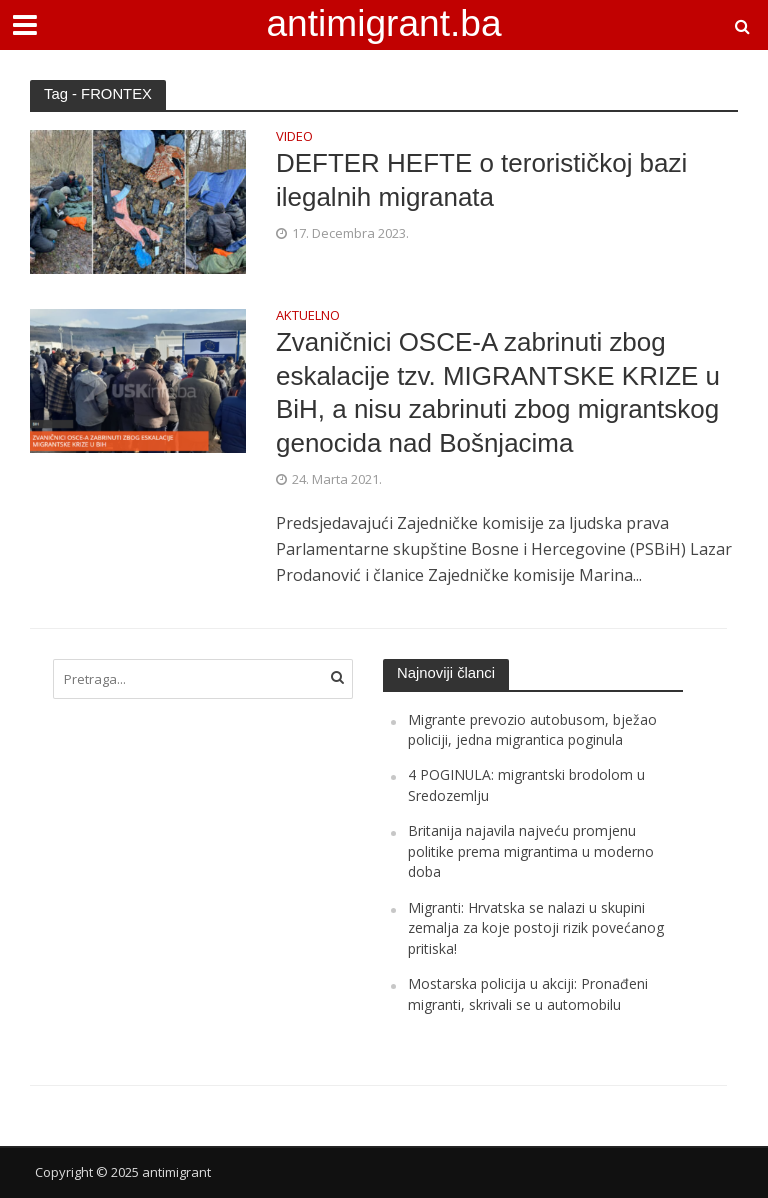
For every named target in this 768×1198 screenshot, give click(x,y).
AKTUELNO (308, 316)
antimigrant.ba (383, 23)
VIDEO (294, 137)
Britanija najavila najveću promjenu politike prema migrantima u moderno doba (531, 851)
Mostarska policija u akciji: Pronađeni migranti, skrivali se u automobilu (528, 993)
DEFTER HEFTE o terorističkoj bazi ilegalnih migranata (481, 180)
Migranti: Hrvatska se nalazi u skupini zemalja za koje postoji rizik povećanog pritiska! (536, 928)
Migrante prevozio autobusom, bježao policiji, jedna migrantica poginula (532, 729)
